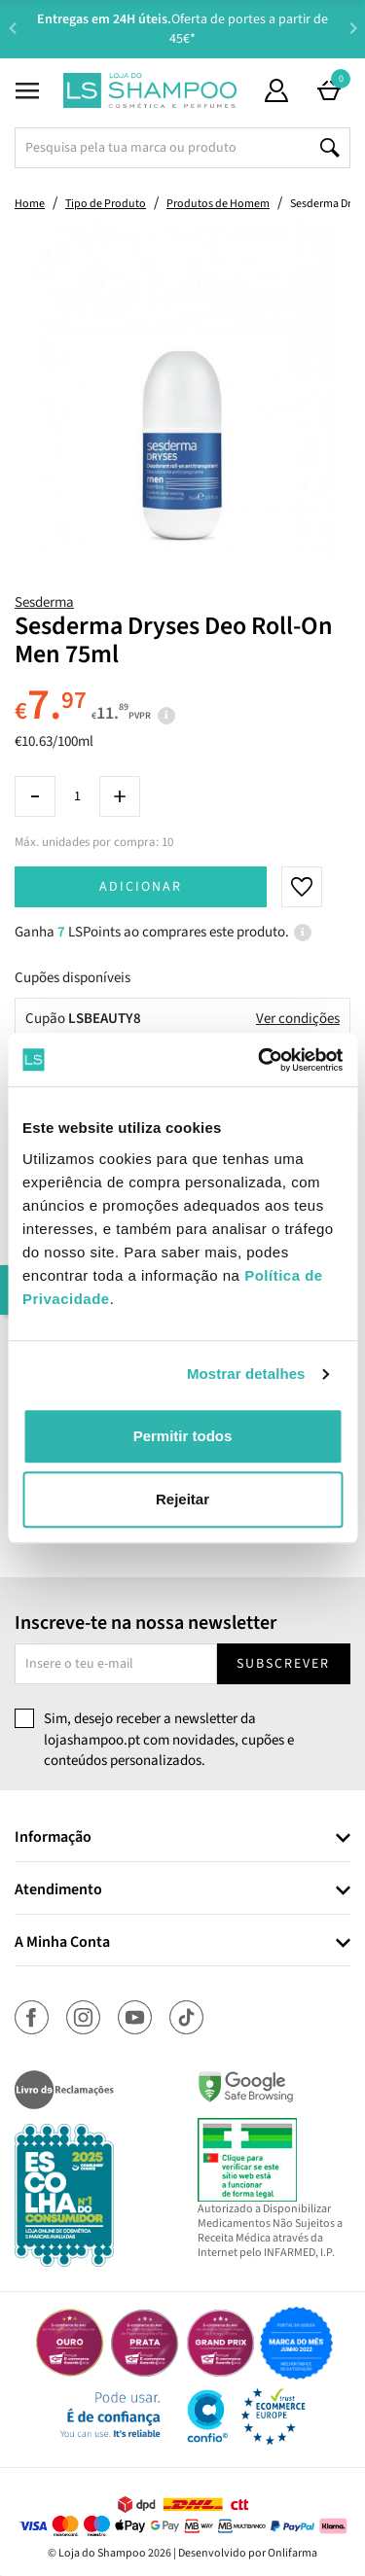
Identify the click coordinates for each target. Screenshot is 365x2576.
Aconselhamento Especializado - (192, 29)
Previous (12, 28)
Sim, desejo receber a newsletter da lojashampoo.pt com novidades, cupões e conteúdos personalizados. (169, 1740)
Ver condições (298, 1018)
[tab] (182, 1838)
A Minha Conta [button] (62, 1943)
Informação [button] (53, 1838)
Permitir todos (183, 1436)
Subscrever (283, 1664)
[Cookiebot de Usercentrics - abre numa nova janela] (260, 1060)
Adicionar (140, 887)
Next (353, 28)
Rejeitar (182, 1499)
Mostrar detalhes (246, 1373)
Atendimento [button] (58, 1890)
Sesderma (44, 602)
